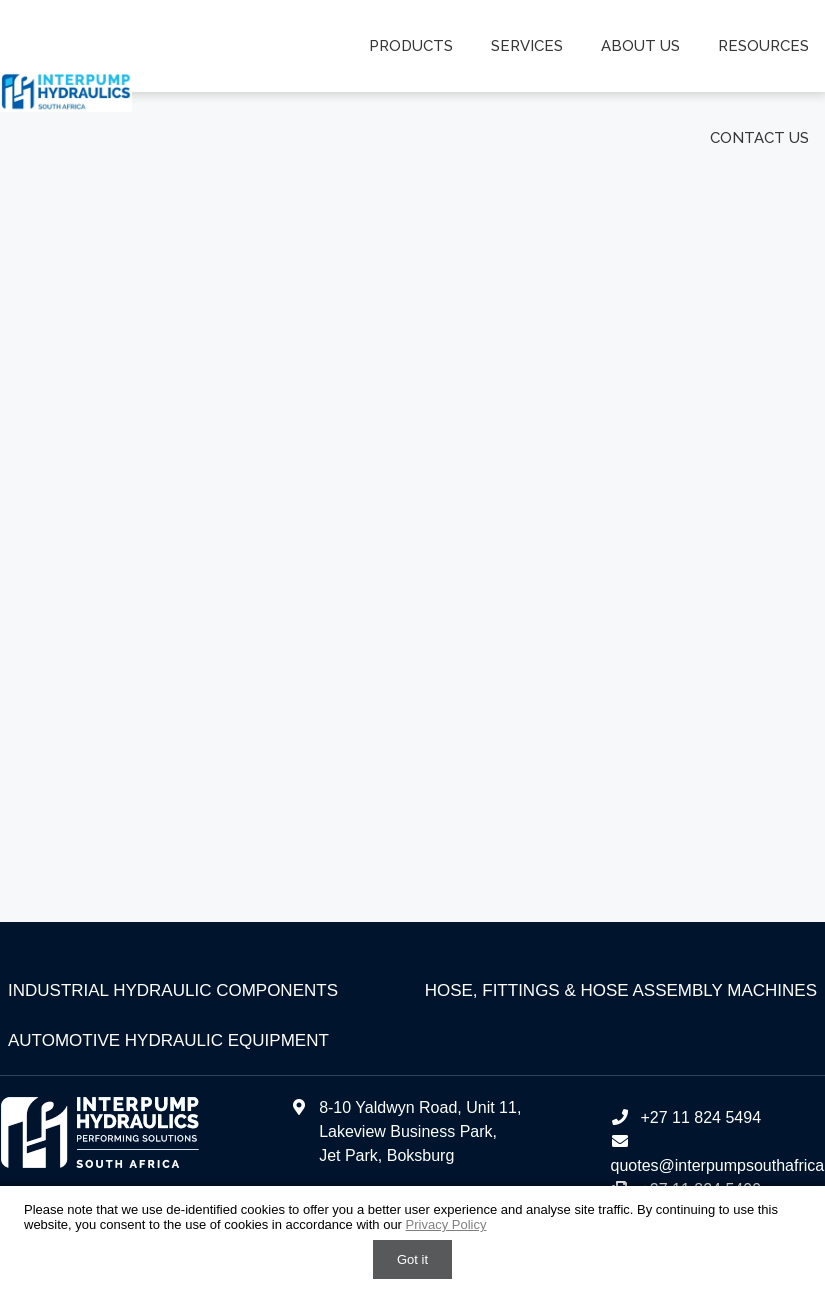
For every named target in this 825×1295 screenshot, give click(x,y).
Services (529, 46)
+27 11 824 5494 (685, 1117)
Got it (412, 1259)
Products (413, 46)
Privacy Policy (446, 1224)
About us (641, 46)
